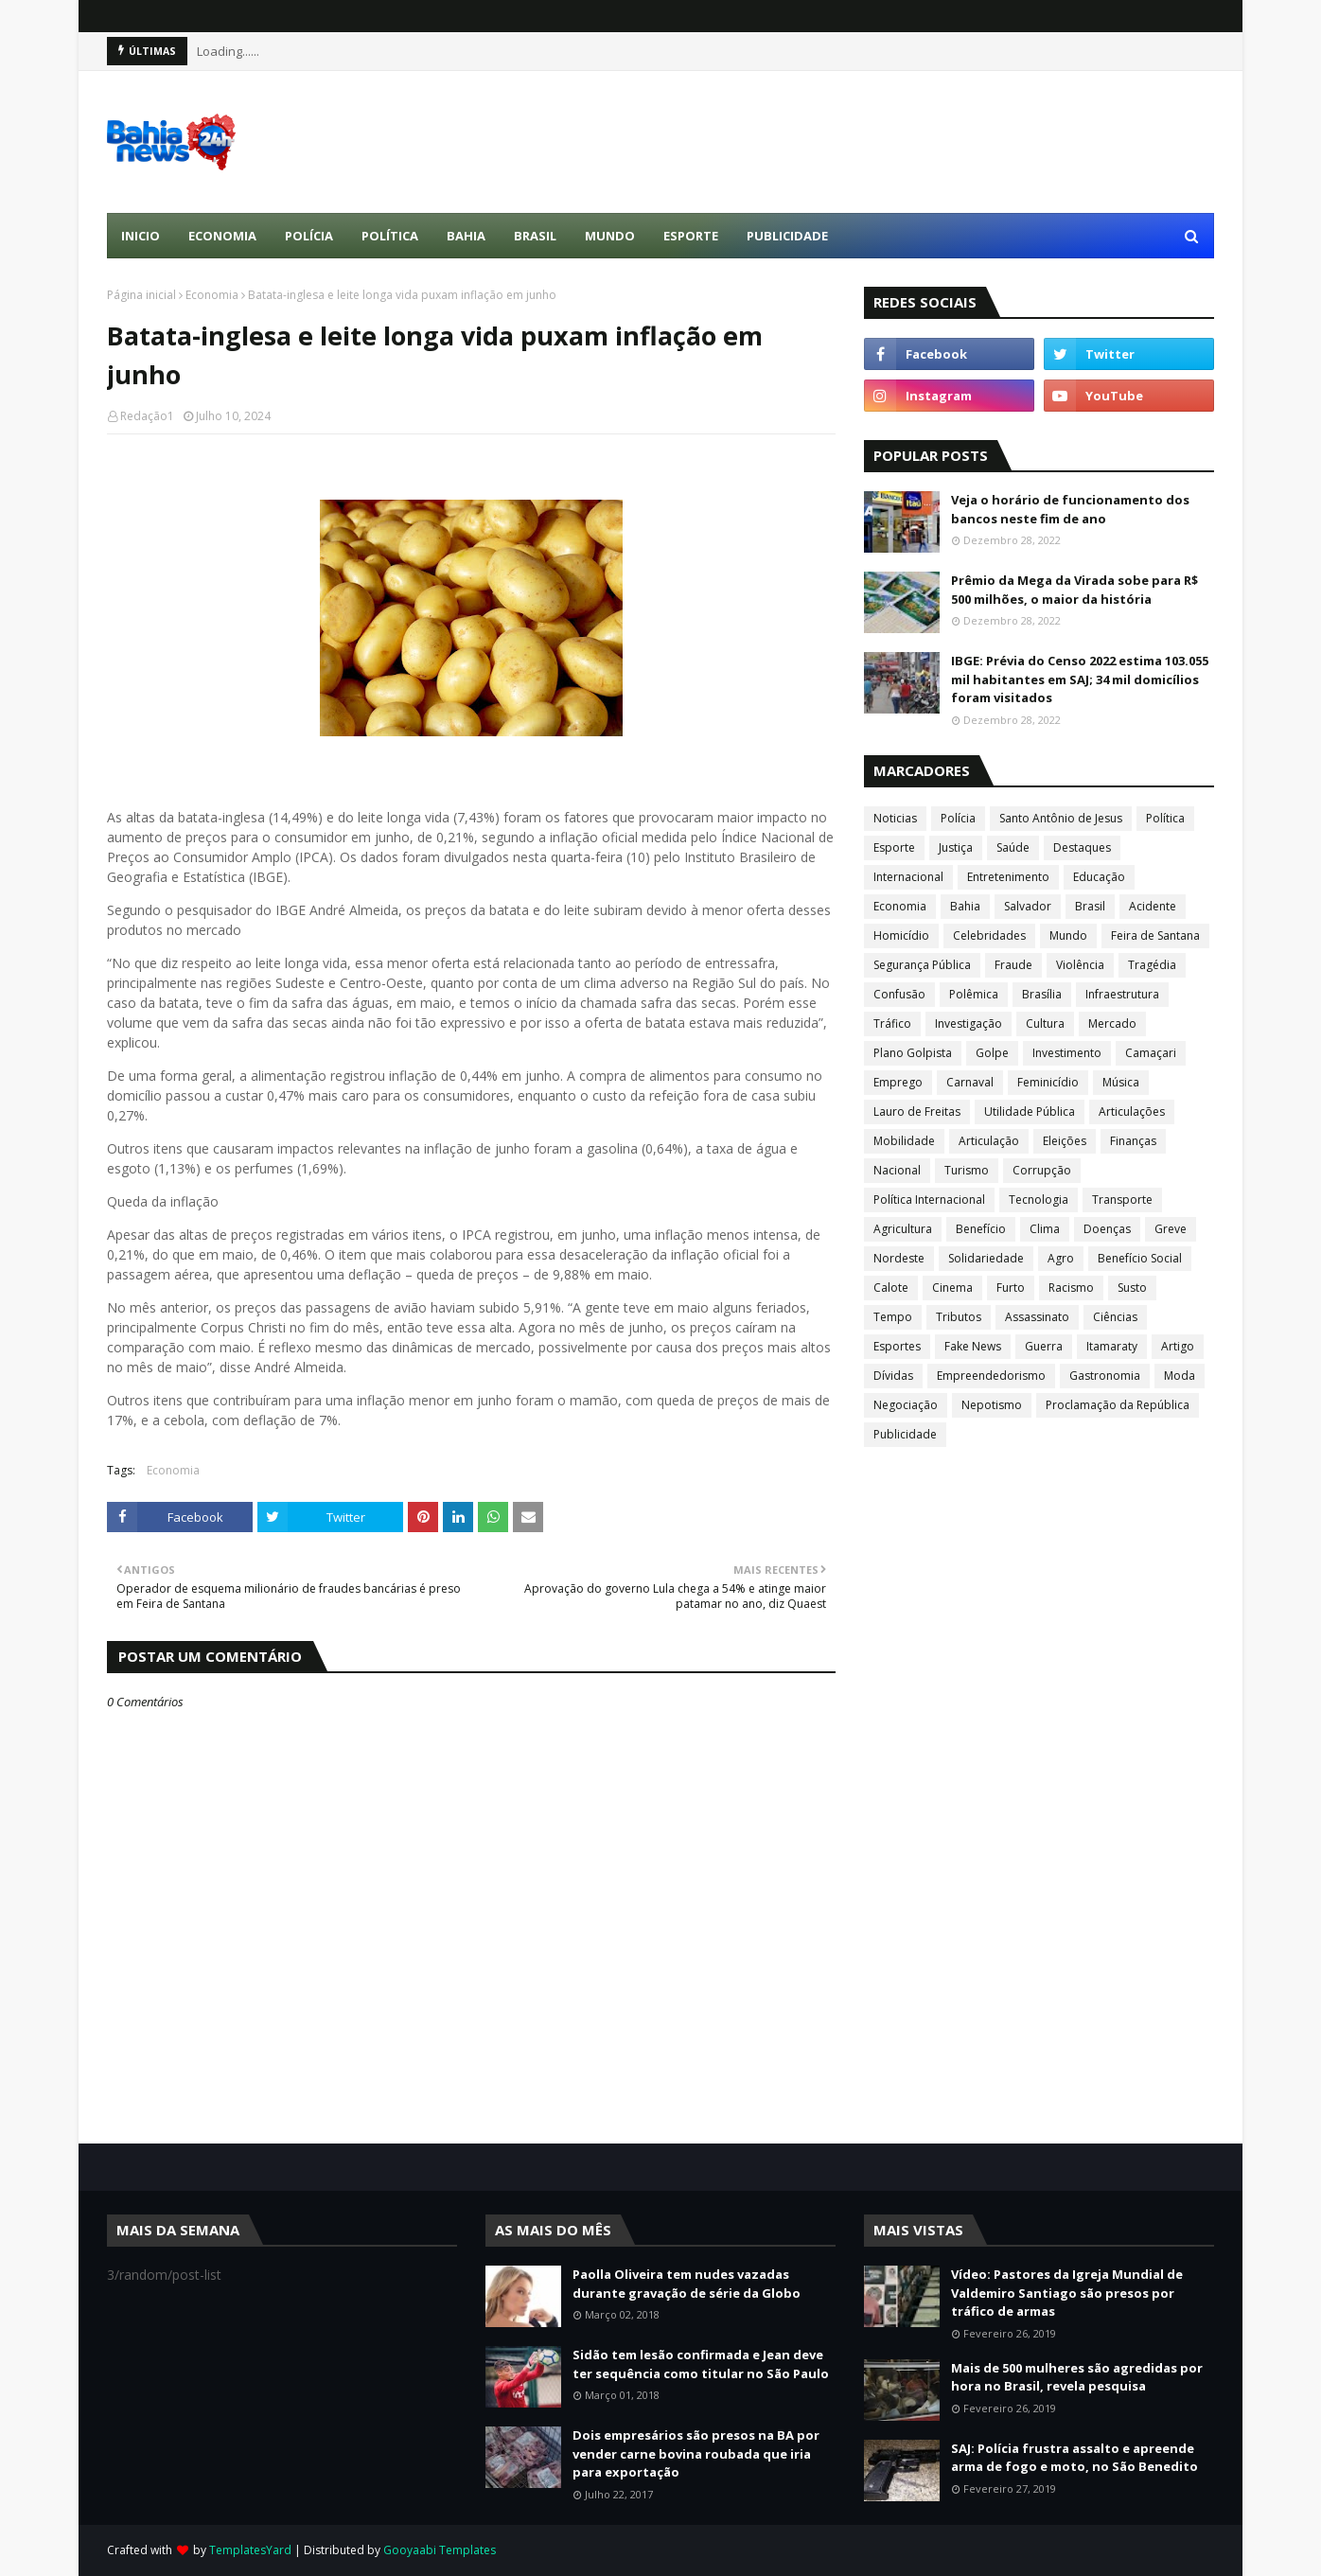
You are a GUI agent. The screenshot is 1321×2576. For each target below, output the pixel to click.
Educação (1099, 877)
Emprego (898, 1082)
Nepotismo (991, 1405)
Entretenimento (1008, 877)
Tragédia (1152, 965)
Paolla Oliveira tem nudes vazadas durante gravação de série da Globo (686, 2284)
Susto (1132, 1287)
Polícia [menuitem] (309, 235)
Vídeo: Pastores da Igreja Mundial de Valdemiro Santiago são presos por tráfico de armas (1067, 2293)
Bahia (965, 906)
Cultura (1045, 1023)
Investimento (1066, 1053)
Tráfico (892, 1023)
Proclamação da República (1117, 1405)
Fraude (1013, 965)
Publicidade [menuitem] (787, 235)
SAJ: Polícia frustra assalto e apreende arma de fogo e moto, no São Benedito (1074, 2458)
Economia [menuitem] (222, 235)
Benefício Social (1140, 1258)
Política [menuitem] (389, 235)
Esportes (897, 1346)
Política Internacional (929, 1199)
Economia (211, 295)
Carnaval (970, 1082)
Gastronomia (1104, 1375)
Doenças (1107, 1229)
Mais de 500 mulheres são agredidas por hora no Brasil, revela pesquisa (1077, 2377)
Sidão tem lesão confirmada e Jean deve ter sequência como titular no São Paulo (700, 2364)
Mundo (1068, 935)
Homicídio (901, 935)
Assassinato (1037, 1317)
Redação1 (147, 416)
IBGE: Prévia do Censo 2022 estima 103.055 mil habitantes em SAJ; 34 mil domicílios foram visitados (1079, 679)
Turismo (966, 1170)
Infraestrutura (1122, 994)
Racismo (1071, 1287)
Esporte (894, 847)
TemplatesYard (250, 2550)
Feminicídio (1048, 1082)
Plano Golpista (912, 1053)
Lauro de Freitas (916, 1111)
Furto (1010, 1287)
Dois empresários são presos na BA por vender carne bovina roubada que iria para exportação (695, 2453)
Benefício (981, 1229)
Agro (1061, 1258)
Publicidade (905, 1434)
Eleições (1064, 1141)
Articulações (1132, 1111)
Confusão (899, 994)
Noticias (895, 818)
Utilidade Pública (1029, 1111)
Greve (1170, 1229)
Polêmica (973, 994)
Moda (1179, 1375)
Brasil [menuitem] (535, 235)
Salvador (1027, 906)
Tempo (892, 1317)
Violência (1080, 965)
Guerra (1044, 1346)
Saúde (1013, 847)
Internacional (908, 877)
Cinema (952, 1287)
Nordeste (899, 1258)
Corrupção (1042, 1170)
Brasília (1042, 994)
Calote (890, 1287)
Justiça (956, 847)
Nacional (897, 1170)
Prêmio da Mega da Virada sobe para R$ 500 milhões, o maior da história (1074, 590)
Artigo (1177, 1346)
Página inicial (141, 295)
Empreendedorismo (991, 1375)
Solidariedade (986, 1258)
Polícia (958, 818)
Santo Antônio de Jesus (1060, 818)
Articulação (989, 1141)
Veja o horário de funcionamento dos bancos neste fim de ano (1070, 509)
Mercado (1112, 1023)
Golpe (992, 1053)
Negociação (905, 1405)
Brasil (1090, 906)
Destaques (1082, 847)
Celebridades (989, 935)
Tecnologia (1038, 1199)
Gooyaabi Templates (439, 2550)
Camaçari (1150, 1053)
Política (1165, 818)
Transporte (1122, 1199)
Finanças (1133, 1141)
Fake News (972, 1346)
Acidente (1152, 906)
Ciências (1115, 1317)
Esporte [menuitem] (690, 235)
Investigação (968, 1023)
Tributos (958, 1317)
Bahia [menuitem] (466, 235)
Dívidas (893, 1375)
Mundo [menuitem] (610, 235)
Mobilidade (904, 1141)
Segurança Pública (922, 965)
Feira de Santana (1155, 935)
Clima (1045, 1229)
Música (1120, 1082)
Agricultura (902, 1229)
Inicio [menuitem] (140, 235)
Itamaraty (1111, 1346)
